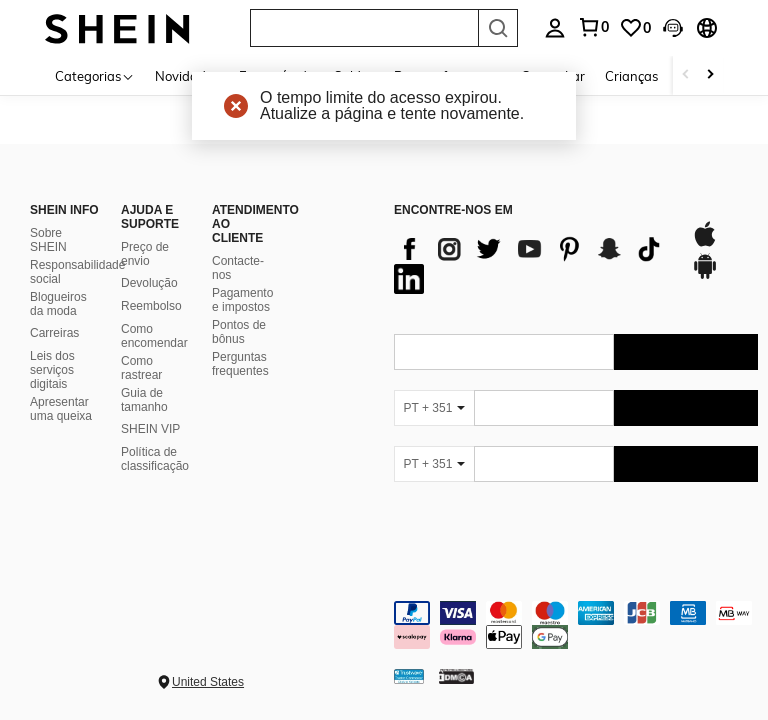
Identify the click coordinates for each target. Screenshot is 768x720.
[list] (532, 264)
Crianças (631, 76)
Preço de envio (145, 254)
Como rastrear (141, 368)
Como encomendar (154, 336)
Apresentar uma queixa (61, 409)
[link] (635, 28)
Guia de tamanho (144, 400)
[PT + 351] (434, 408)
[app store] (705, 244)
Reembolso (151, 306)
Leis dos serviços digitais (52, 370)
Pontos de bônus (239, 332)
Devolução (149, 283)
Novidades (187, 76)
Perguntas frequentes (240, 364)
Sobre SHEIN (48, 240)
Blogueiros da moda (58, 304)
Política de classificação (155, 459)
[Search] (498, 28)
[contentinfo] (576, 625)
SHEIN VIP (150, 429)
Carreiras (54, 333)
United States (208, 682)
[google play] (705, 276)
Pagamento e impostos (242, 300)
